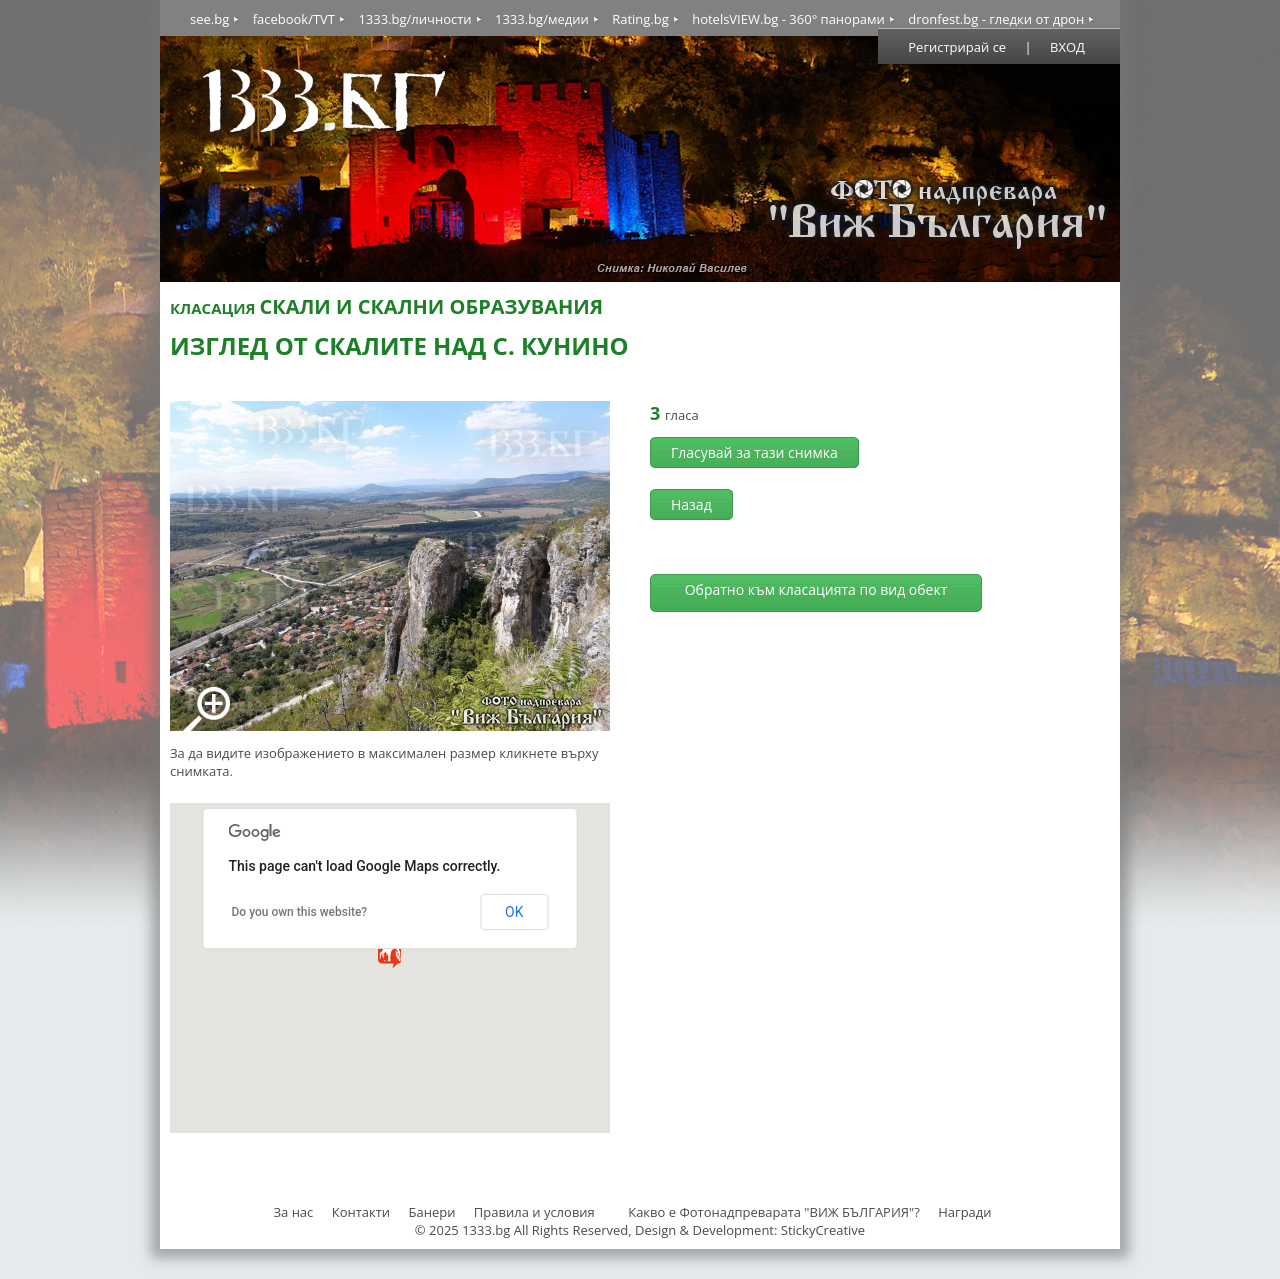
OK (514, 912)
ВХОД (1067, 47)
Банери (434, 1212)
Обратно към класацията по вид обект (816, 589)
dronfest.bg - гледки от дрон (996, 19)
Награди (964, 1212)
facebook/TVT (294, 19)
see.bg (209, 19)
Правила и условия (534, 1212)
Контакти (361, 1212)
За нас (293, 1212)
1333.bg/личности (414, 19)
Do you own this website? (300, 912)
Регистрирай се (957, 47)
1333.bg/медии (542, 19)
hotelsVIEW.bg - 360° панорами (788, 19)
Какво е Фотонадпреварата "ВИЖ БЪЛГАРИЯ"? (774, 1212)
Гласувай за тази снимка (754, 452)
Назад (691, 504)
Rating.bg (640, 19)
